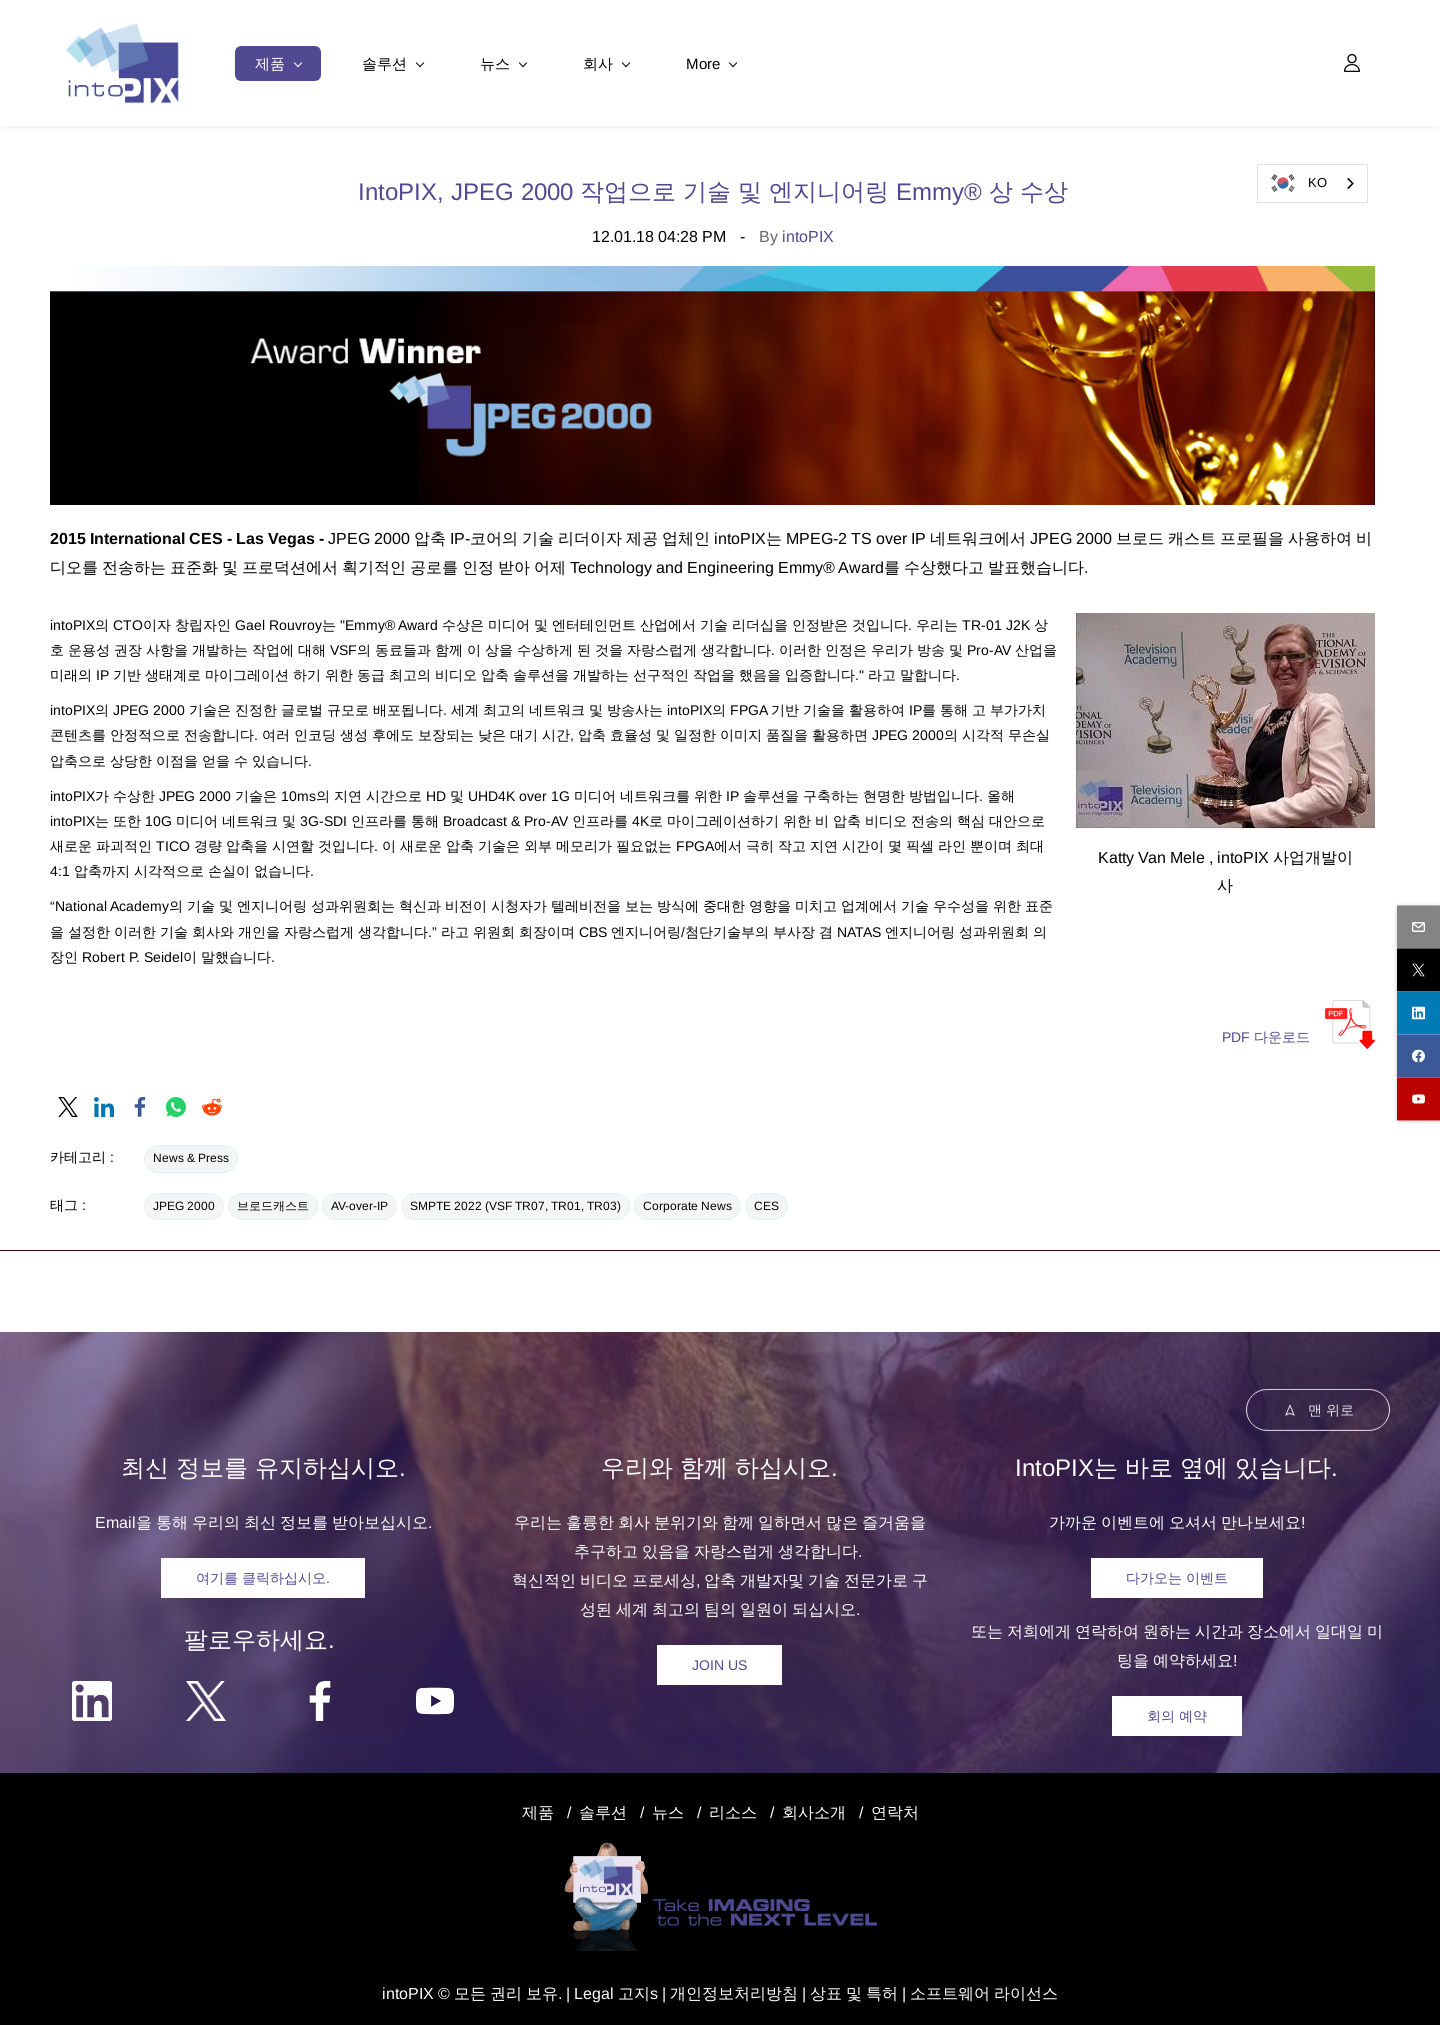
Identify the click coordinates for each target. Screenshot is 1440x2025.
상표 (826, 1988)
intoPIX (808, 232)
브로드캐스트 (273, 1201)
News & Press (191, 1154)
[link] (68, 1103)
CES (766, 1201)
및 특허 (870, 1988)
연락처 (895, 1807)
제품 (538, 1807)
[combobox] (1312, 183)
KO (1297, 183)
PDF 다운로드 (1266, 1033)
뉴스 (668, 1807)
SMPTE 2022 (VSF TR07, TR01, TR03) (515, 1201)
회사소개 (814, 1807)
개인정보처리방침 (734, 1988)
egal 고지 (616, 1988)
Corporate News (687, 1201)
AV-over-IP (359, 1201)
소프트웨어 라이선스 (984, 1988)
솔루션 (603, 1807)
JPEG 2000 (184, 1201)
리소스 (733, 1807)
